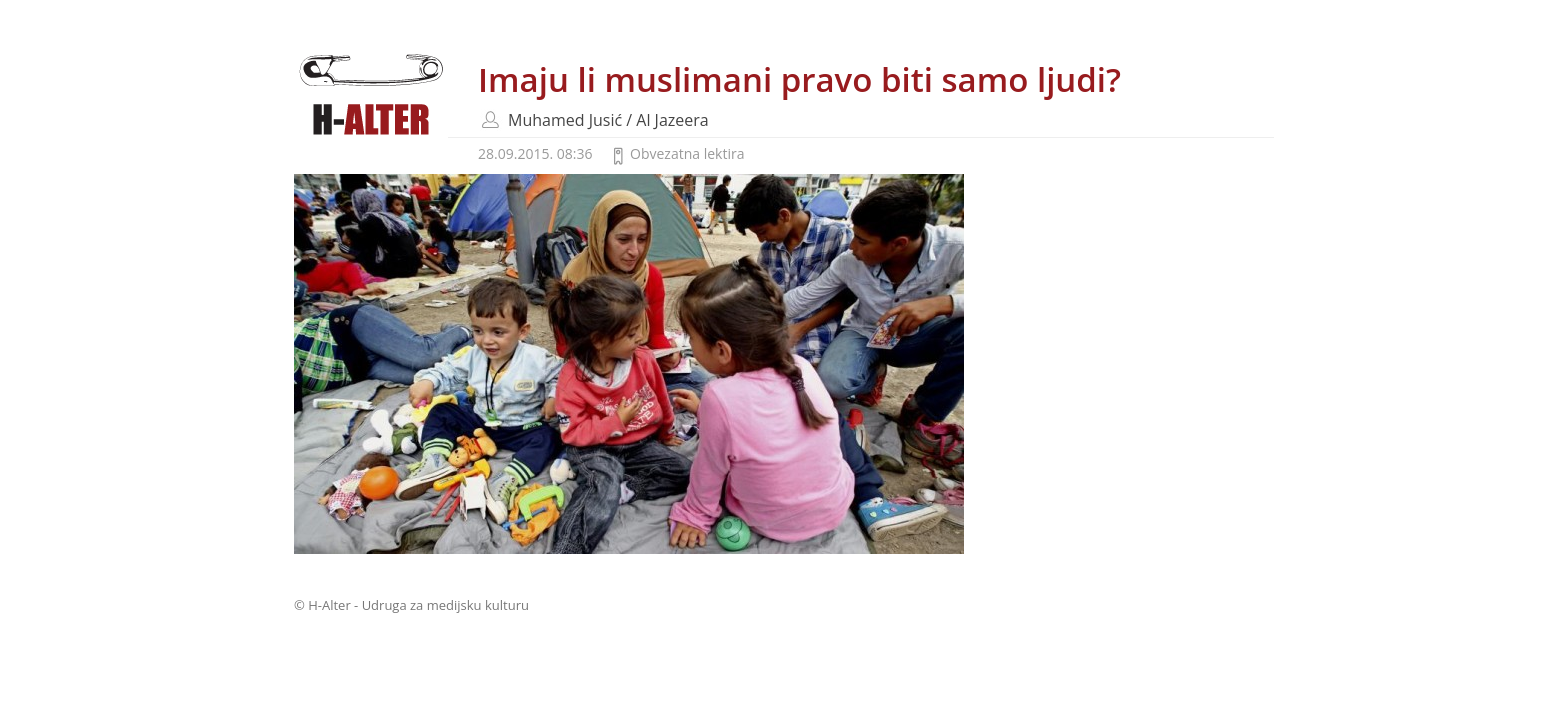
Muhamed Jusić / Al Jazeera (608, 120)
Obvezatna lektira (687, 153)
